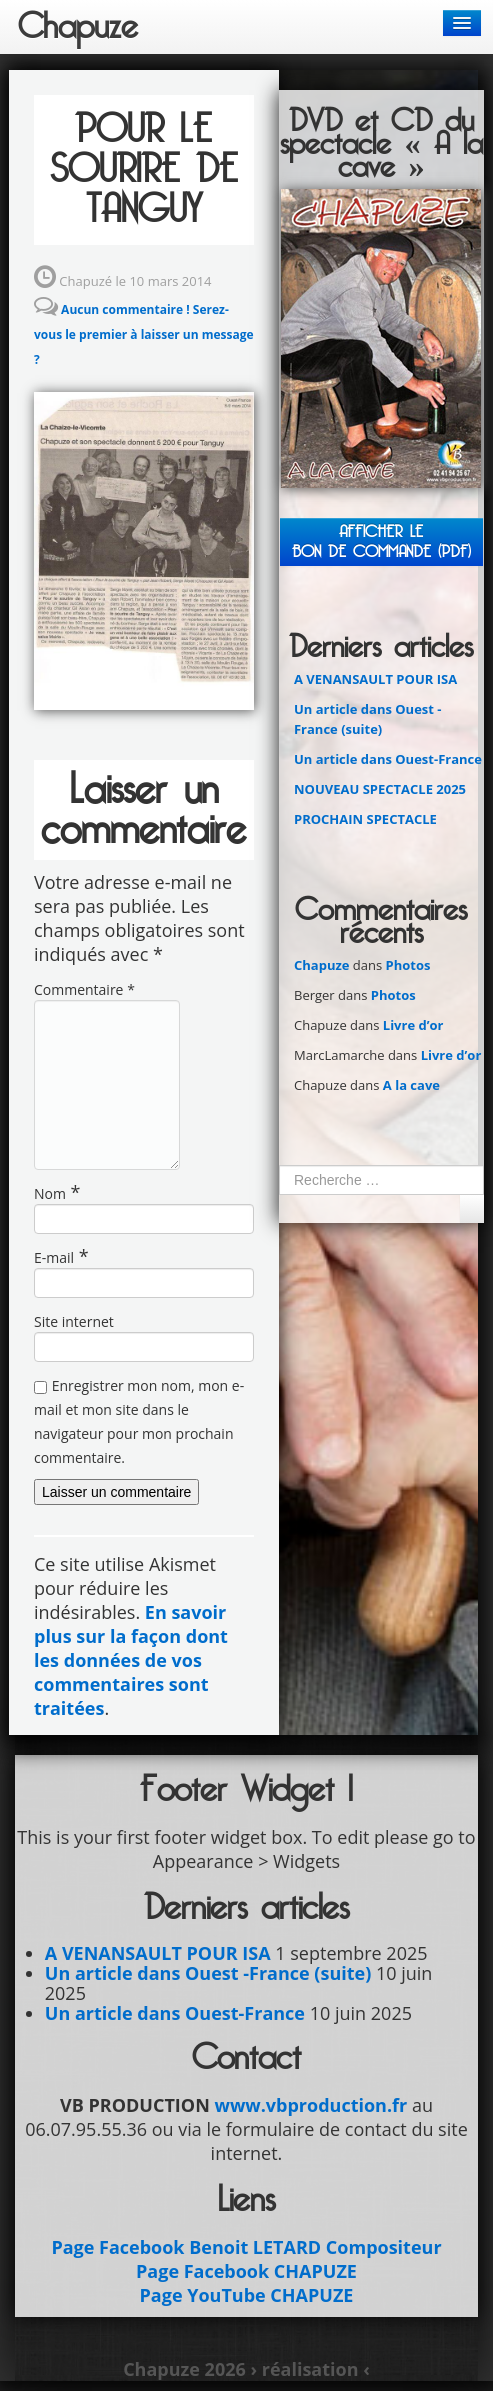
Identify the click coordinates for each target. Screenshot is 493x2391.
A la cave (411, 1085)
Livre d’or (413, 1025)
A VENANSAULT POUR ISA (375, 679)
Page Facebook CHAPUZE (246, 2271)
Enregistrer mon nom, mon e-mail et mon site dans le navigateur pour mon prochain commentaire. (139, 1421)
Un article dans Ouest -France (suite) (208, 1973)
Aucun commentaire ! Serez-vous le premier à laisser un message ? (144, 334)
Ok (472, 1209)
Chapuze (321, 965)
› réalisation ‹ (309, 2369)
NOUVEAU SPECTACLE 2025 (380, 789)
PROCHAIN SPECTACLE (365, 819)
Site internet (74, 1321)
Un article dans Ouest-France (388, 759)
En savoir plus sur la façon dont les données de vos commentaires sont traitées (131, 1660)
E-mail (54, 1257)
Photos (408, 965)
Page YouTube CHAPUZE (247, 2295)
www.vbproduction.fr (310, 2105)
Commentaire (84, 989)
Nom (50, 1193)
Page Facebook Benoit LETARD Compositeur (246, 2247)
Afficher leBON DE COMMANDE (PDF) (381, 541)
